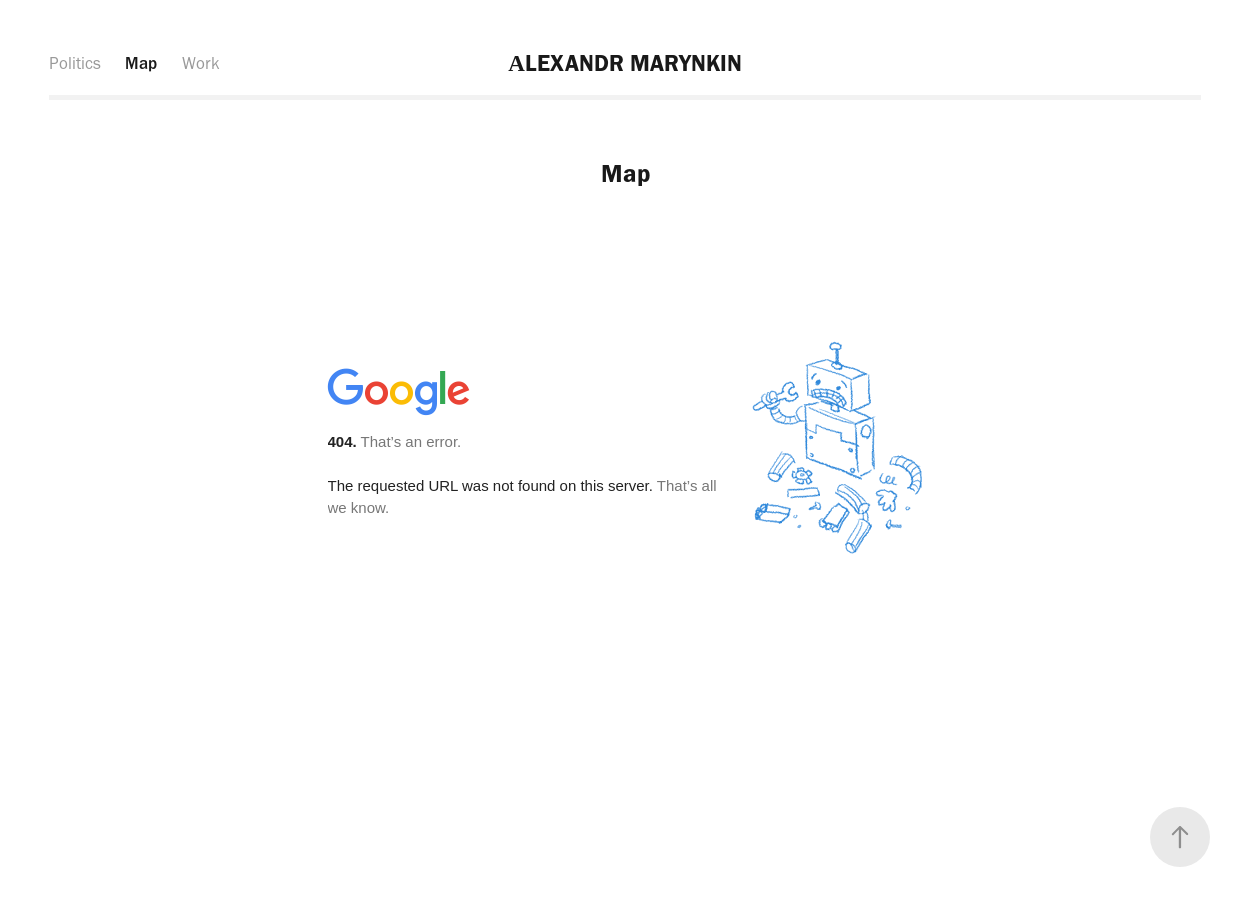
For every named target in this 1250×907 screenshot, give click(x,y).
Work (201, 63)
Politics (75, 63)
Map (141, 63)
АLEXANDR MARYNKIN (625, 63)
